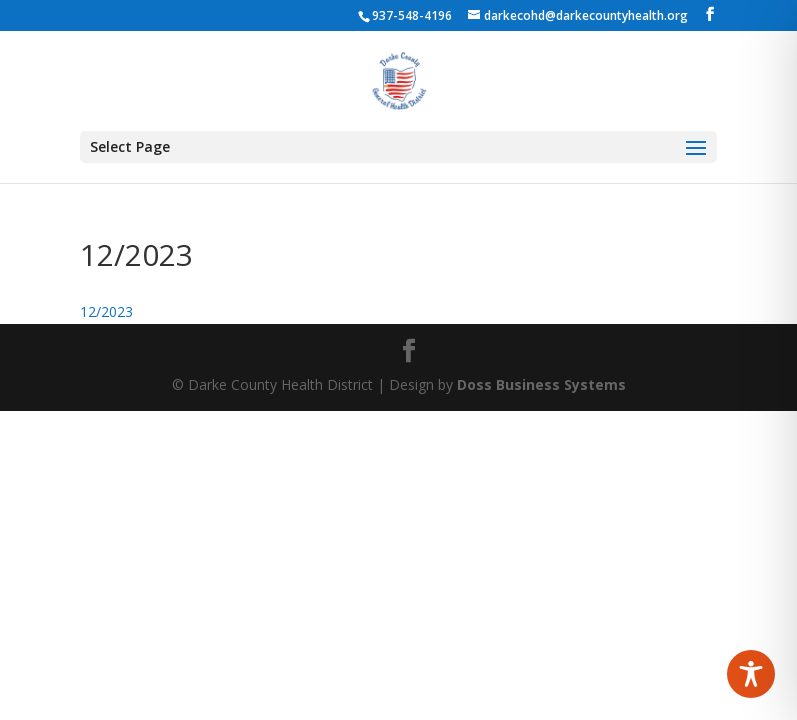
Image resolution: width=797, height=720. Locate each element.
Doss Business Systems (541, 384)
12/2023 (106, 311)
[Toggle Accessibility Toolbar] (751, 674)
